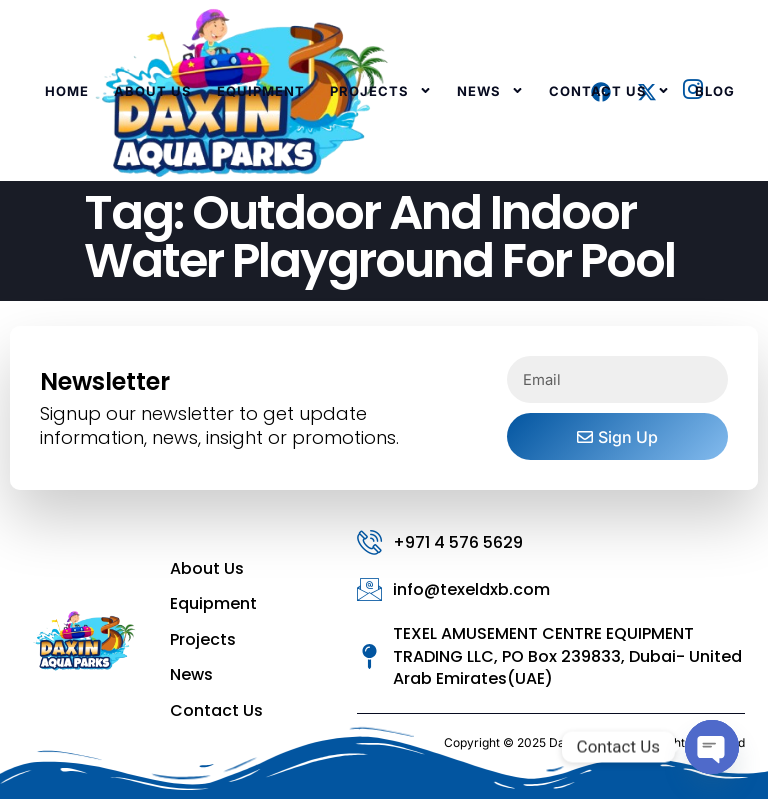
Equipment (261, 91)
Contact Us (609, 90)
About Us (153, 91)
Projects (381, 90)
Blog (715, 91)
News (490, 90)
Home (67, 91)
